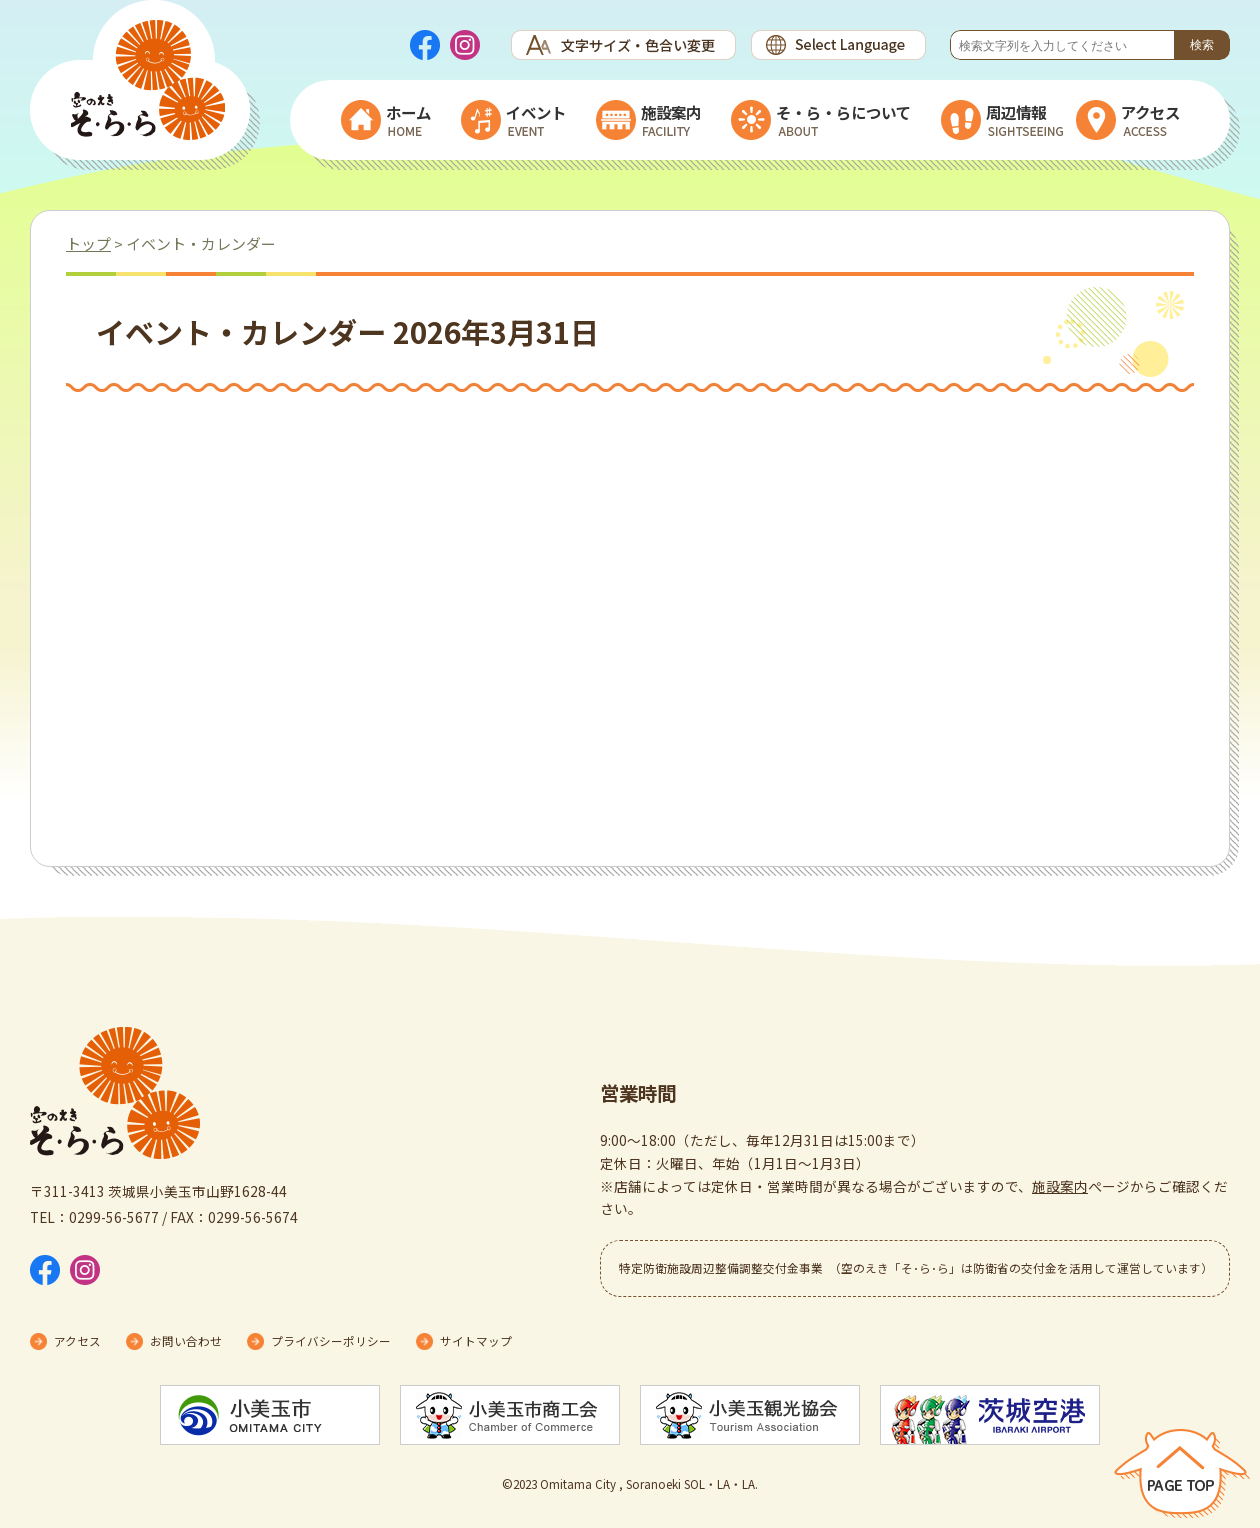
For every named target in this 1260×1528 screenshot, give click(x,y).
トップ (88, 243)
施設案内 (1060, 1186)
